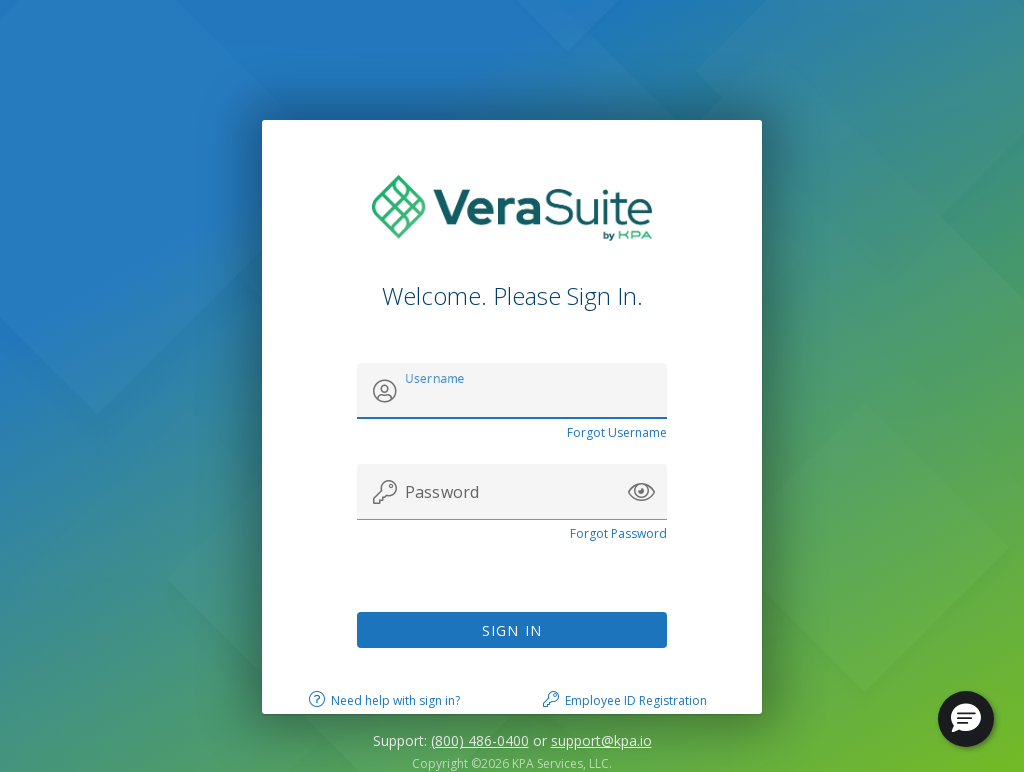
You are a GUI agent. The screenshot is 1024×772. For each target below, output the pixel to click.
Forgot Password (618, 533)
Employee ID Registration (636, 700)
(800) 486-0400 (480, 740)
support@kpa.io (601, 740)
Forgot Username (617, 432)
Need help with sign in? (395, 700)
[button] (641, 492)
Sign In (512, 630)
